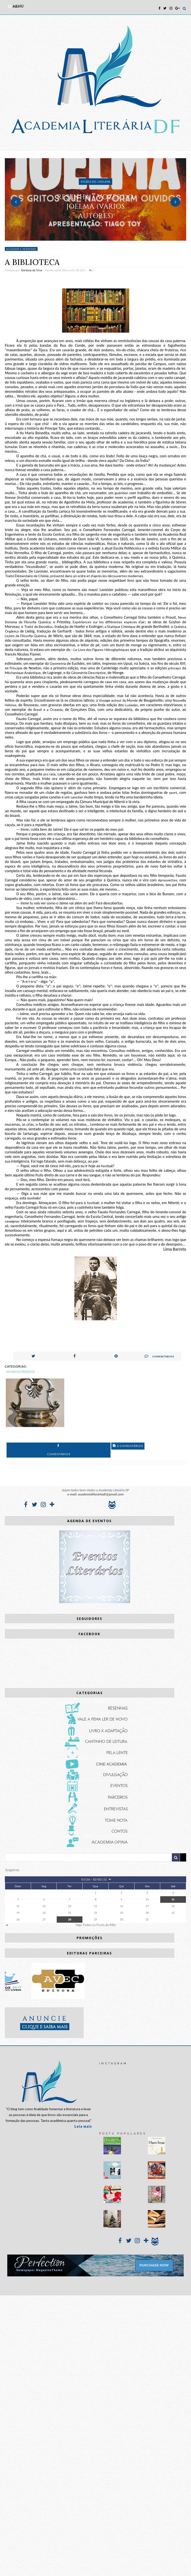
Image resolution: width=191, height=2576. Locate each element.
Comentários (159, 1356)
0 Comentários (128, 1446)
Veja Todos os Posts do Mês (96, 1925)
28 (69, 1919)
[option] (95, 199)
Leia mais (83, 2126)
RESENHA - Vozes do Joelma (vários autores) (95, 206)
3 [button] (102, 238)
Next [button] (175, 202)
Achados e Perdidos (21, 248)
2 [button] (95, 238)
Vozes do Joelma (95, 181)
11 (173, 1899)
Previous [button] (16, 202)
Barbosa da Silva (31, 270)
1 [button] (88, 238)
